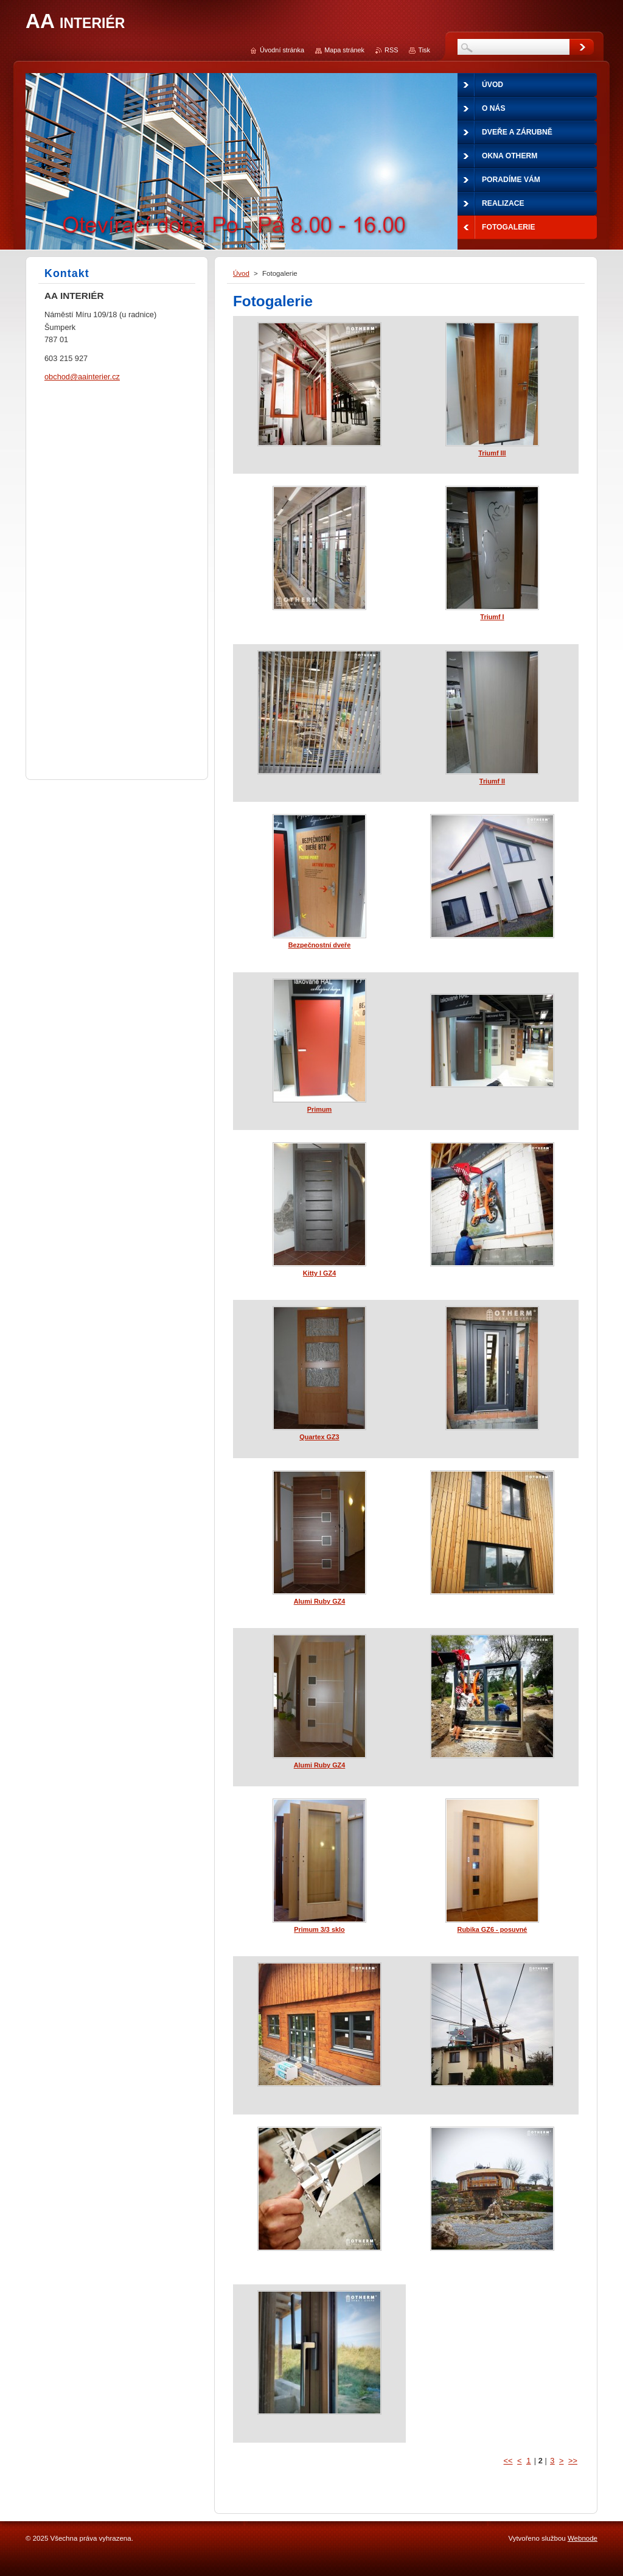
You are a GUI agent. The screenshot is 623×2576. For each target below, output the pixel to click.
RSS (391, 50)
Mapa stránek (344, 50)
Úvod (241, 273)
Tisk (424, 50)
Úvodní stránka (282, 50)
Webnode (582, 2538)
